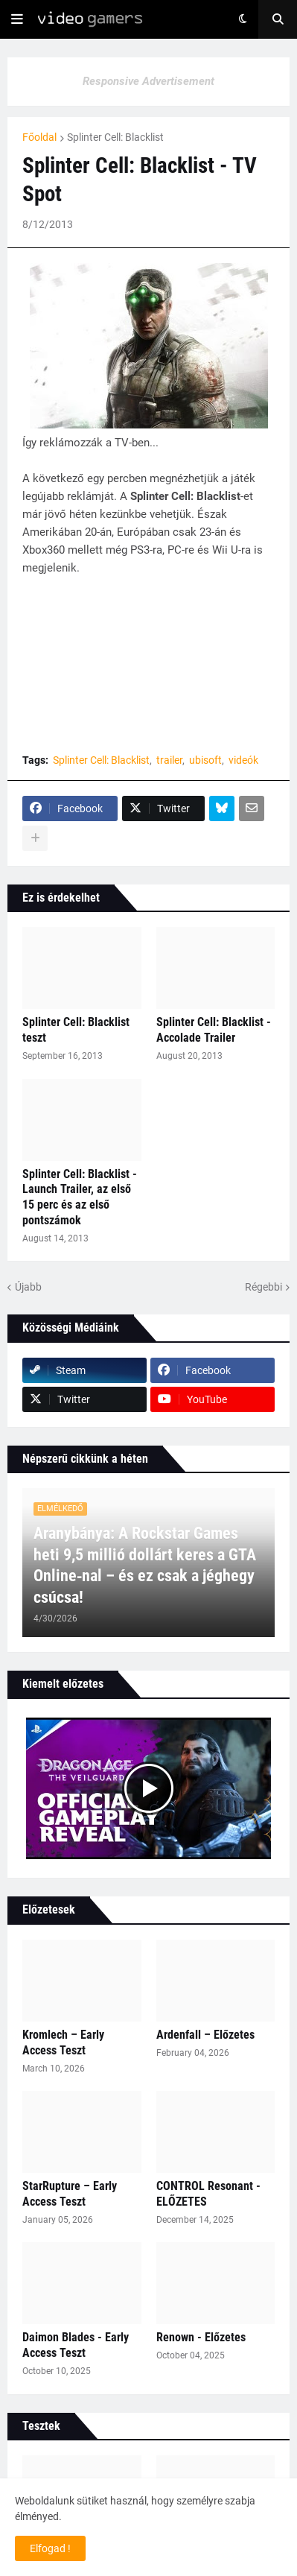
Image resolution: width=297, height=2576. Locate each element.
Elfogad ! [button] (50, 2548)
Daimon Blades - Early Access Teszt (75, 2345)
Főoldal (39, 137)
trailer (169, 760)
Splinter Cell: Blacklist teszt (76, 1030)
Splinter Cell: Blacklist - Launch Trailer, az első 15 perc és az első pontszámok (79, 1197)
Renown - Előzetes (201, 2337)
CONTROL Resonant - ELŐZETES (208, 2194)
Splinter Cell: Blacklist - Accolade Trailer (213, 1030)
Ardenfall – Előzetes (205, 2035)
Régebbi (263, 1287)
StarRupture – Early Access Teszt (69, 2194)
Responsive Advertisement (148, 81)
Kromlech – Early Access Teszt (63, 2042)
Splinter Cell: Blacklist (115, 137)
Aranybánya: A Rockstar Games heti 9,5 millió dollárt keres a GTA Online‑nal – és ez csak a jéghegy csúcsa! (144, 1565)
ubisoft (205, 760)
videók (243, 760)
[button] (17, 19)
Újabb (28, 1287)
